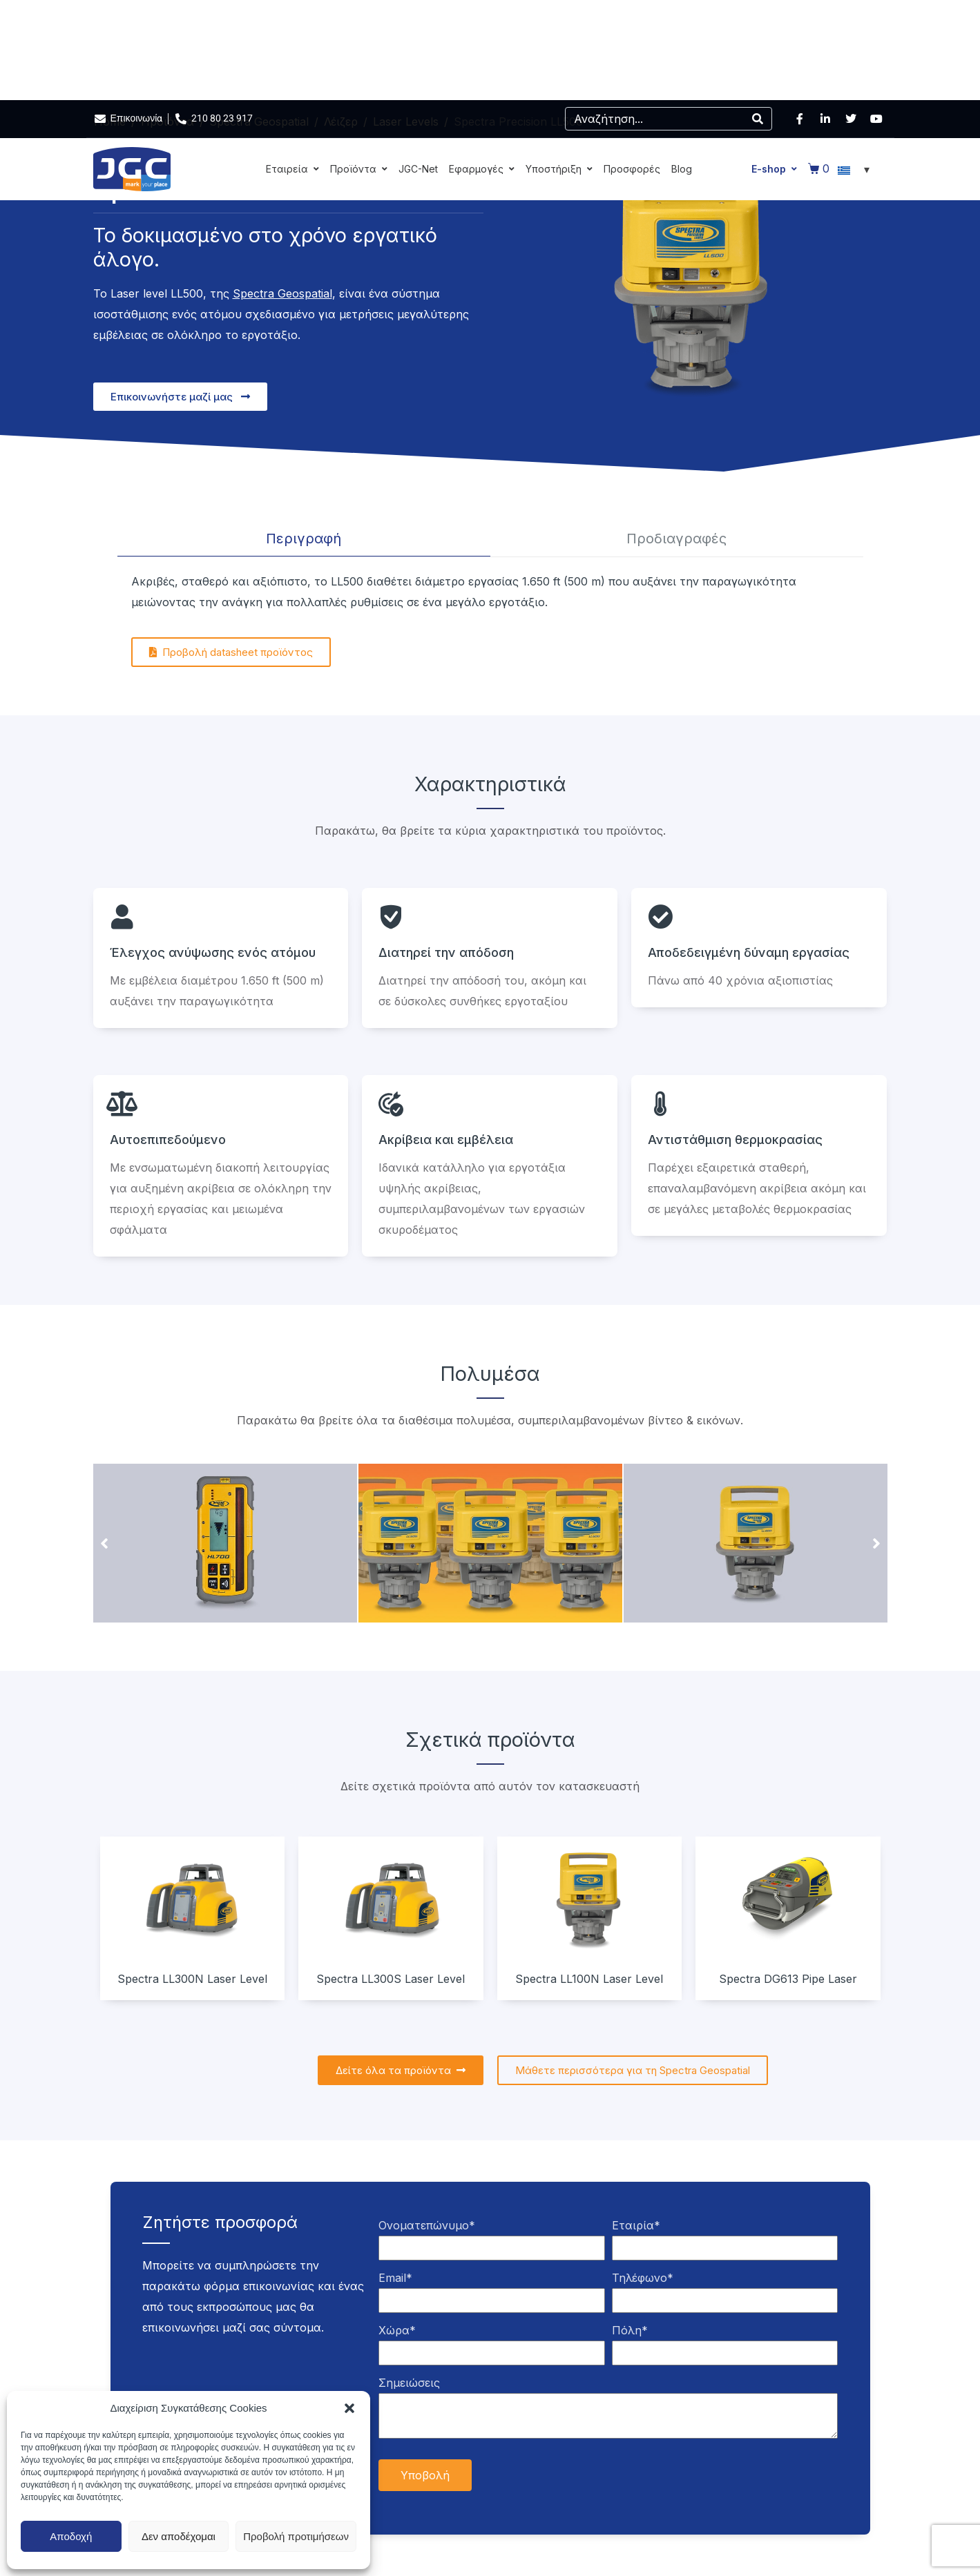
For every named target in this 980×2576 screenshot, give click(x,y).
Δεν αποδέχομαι (178, 2536)
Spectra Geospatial (282, 293)
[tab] (303, 538)
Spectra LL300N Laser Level (192, 1979)
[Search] (757, 119)
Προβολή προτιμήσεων (296, 2536)
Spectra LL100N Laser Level (589, 1979)
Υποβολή (425, 2475)
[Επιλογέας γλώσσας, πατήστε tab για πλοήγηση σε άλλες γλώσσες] (855, 169)
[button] (349, 2408)
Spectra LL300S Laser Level (390, 1979)
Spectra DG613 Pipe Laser (788, 1979)
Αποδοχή (71, 2536)
